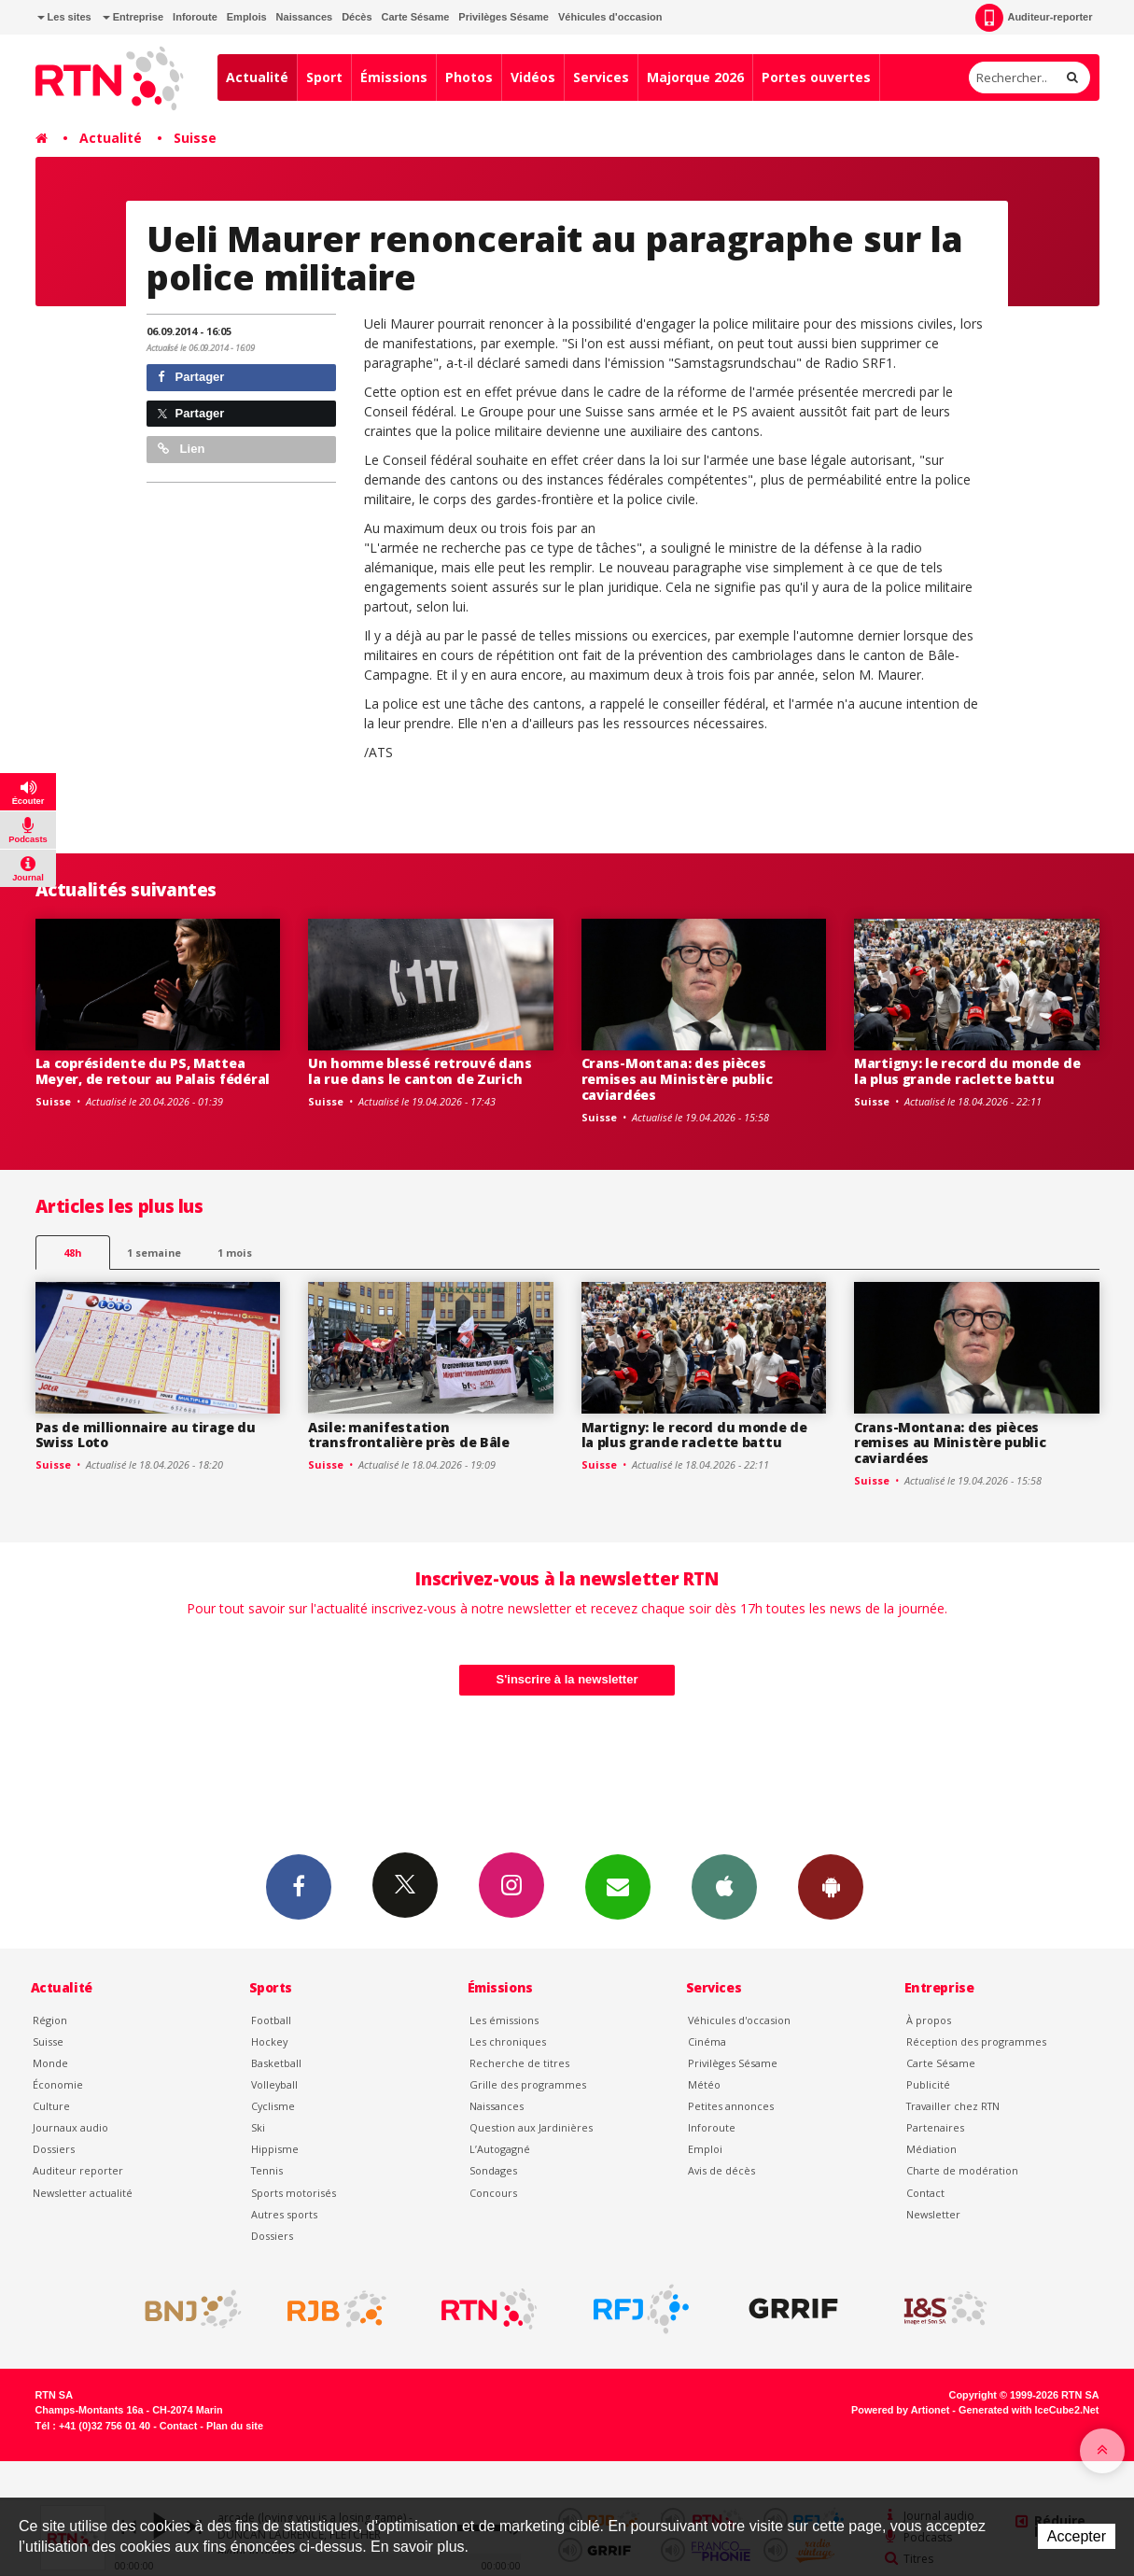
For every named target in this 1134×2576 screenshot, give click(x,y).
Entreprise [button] (133, 16)
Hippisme (275, 2149)
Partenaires (935, 2127)
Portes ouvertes (816, 77)
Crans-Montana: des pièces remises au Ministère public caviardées (677, 1079)
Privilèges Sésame (503, 16)
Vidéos (533, 77)
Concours (493, 2193)
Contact (925, 2193)
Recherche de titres (519, 2063)
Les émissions (504, 2020)
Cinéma (707, 2041)
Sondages (493, 2170)
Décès (356, 16)
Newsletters (618, 1886)
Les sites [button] (64, 16)
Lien (181, 449)
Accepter (1076, 2536)
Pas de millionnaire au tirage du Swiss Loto (145, 1435)
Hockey (269, 2041)
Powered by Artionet (900, 2409)
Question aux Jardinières (531, 2127)
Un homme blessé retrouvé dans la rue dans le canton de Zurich (420, 1071)
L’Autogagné (499, 2149)
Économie (58, 2084)
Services (601, 77)
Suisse (195, 138)
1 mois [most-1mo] (234, 1253)
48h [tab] (72, 1253)
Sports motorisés (293, 2193)
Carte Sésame (416, 16)
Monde (50, 2063)
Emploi (705, 2149)
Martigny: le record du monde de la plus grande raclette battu (967, 1071)
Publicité (928, 2084)
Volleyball (274, 2084)
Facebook (298, 1886)
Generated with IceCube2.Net (1029, 2409)
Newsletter (933, 2214)
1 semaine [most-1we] (154, 1253)
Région (50, 2020)
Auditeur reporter (78, 2170)
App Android (830, 1886)
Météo (704, 2084)
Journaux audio (70, 2127)
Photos (469, 77)
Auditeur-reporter (1033, 18)
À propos (928, 2020)
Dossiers (54, 2149)
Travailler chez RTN (953, 2106)
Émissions (393, 77)
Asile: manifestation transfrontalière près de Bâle (409, 1435)
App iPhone (724, 1886)
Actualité (257, 77)
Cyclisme (273, 2106)
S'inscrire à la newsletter (567, 1679)
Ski (258, 2127)
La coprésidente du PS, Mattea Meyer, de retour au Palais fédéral (152, 1071)
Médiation (931, 2149)
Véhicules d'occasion (610, 16)
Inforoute (195, 16)
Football (271, 2020)
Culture (51, 2106)
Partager (191, 377)
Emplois (247, 16)
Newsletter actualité (83, 2193)
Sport (324, 77)
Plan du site (234, 2425)
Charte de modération (962, 2170)
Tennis (267, 2170)
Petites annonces (731, 2106)
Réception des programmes (976, 2041)
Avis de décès (721, 2170)
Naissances (304, 16)
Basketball (276, 2063)
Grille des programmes (527, 2084)
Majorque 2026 (695, 77)
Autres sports (284, 2214)
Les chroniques (507, 2041)
